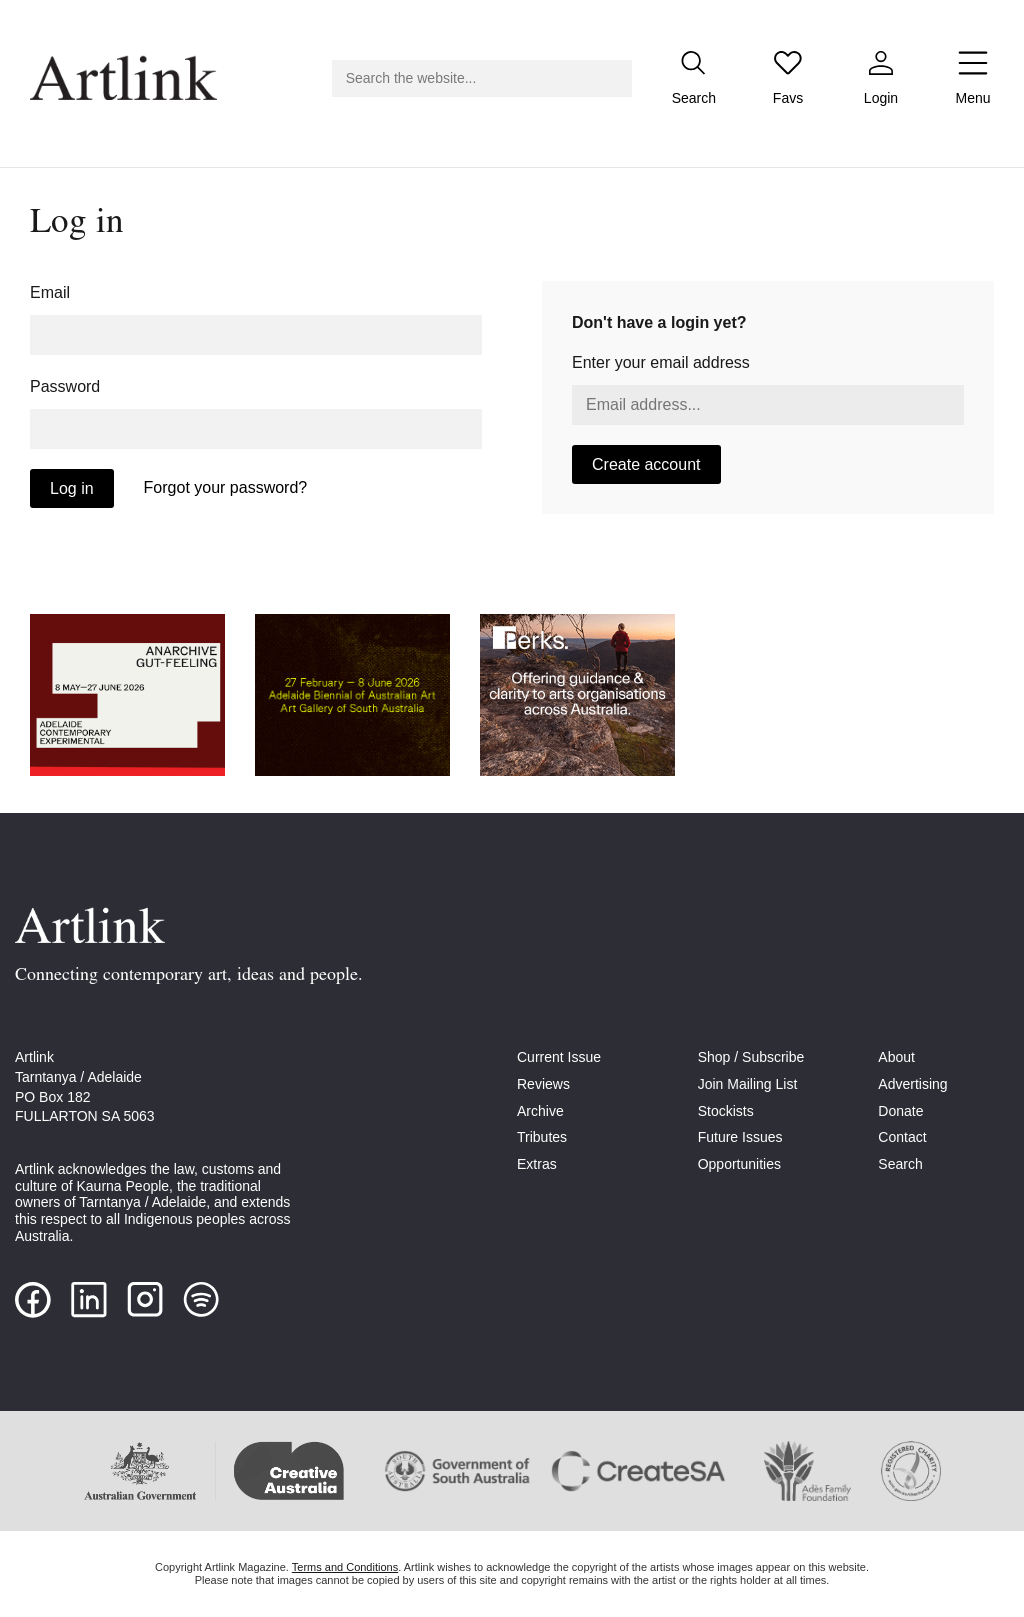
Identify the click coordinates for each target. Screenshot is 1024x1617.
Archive (540, 1111)
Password (65, 386)
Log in (72, 488)
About (896, 1057)
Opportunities (739, 1164)
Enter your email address (661, 362)
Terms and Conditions (345, 1567)
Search (900, 1164)
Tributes (542, 1137)
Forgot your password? (226, 487)
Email (50, 292)
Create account (646, 464)
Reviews (543, 1084)
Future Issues (740, 1137)
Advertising (912, 1084)
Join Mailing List (748, 1084)
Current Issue (559, 1057)
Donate (900, 1111)
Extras (537, 1164)
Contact (902, 1137)
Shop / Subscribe (751, 1057)
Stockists (726, 1111)
